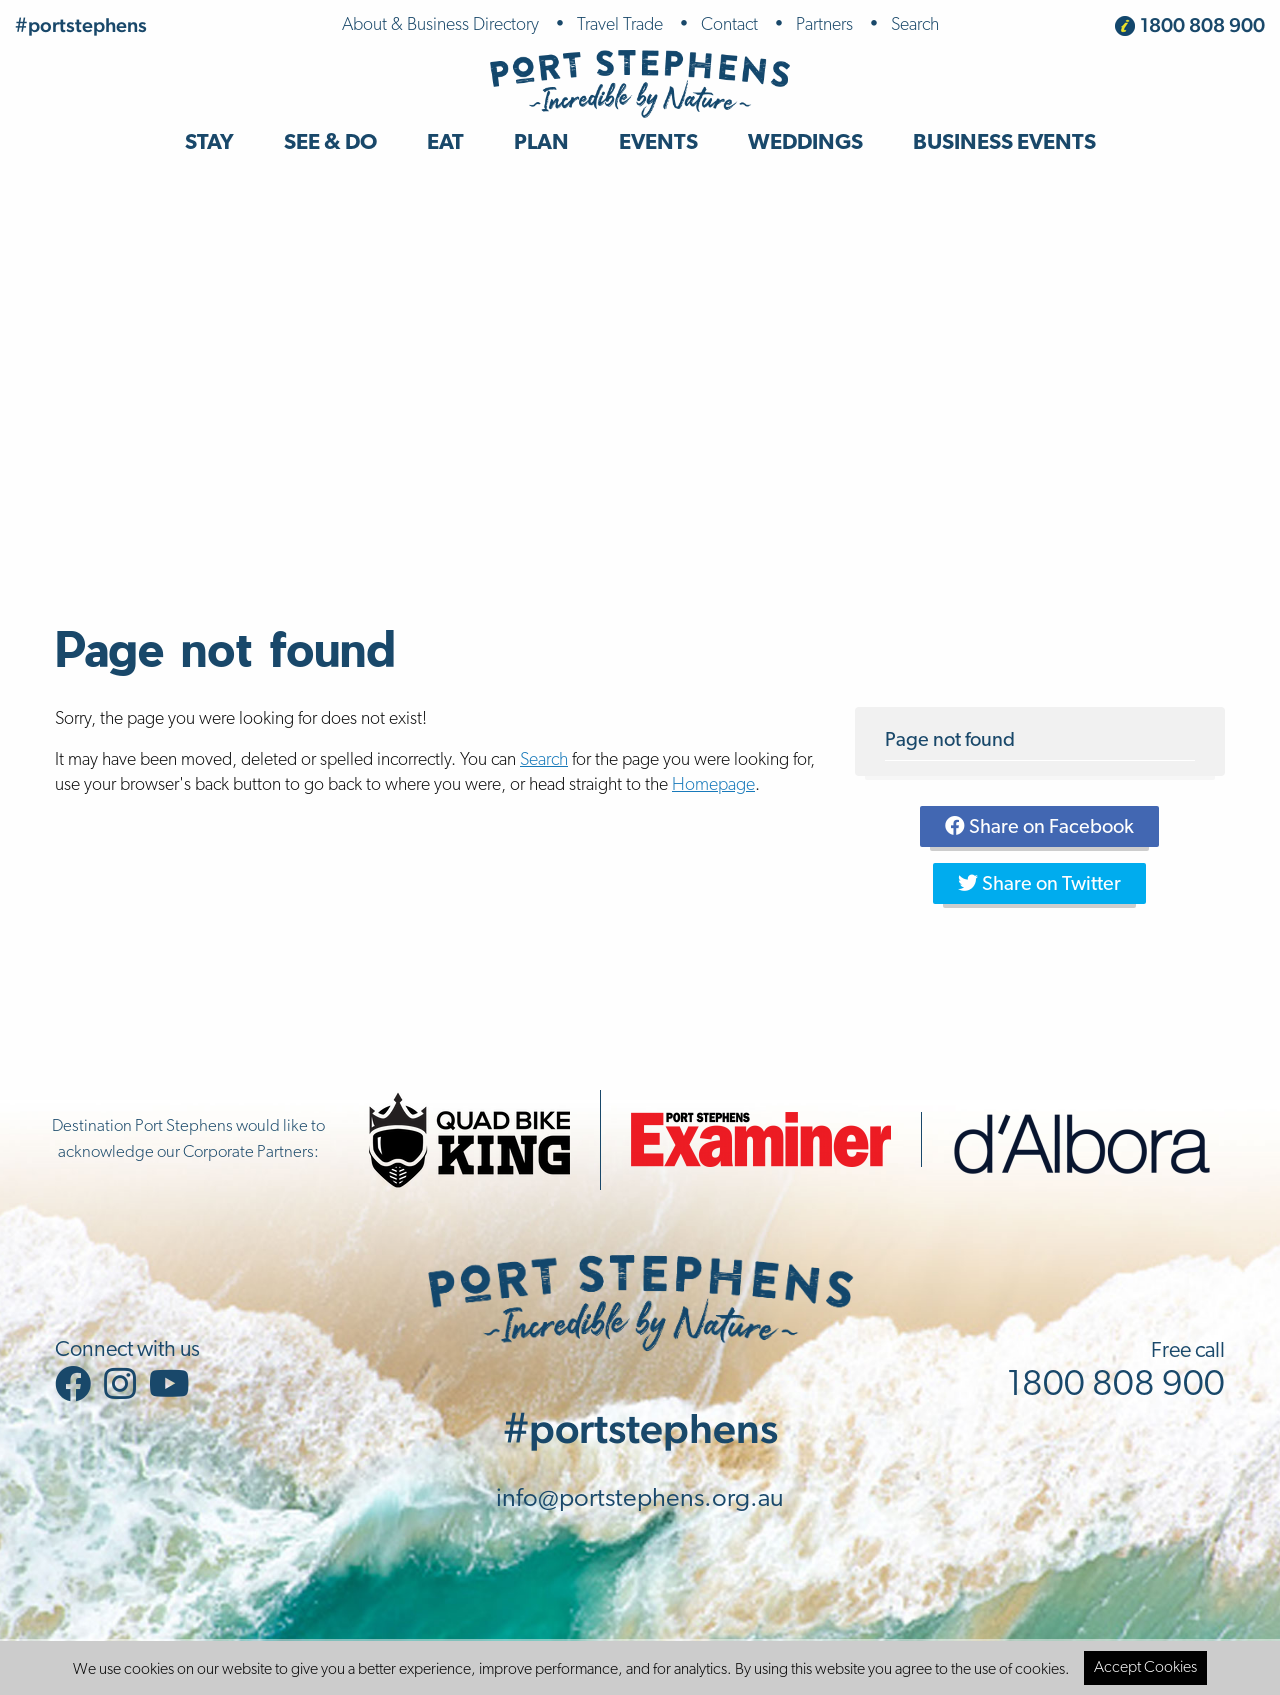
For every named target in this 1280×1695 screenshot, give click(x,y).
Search (915, 25)
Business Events (1004, 143)
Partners (824, 25)
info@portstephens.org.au (640, 1499)
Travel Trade (620, 25)
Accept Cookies (1145, 1668)
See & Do (330, 143)
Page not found (950, 741)
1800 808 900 (1202, 25)
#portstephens (81, 25)
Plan (541, 143)
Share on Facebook (1039, 827)
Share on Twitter (1039, 884)
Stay (209, 143)
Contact (729, 25)
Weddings (805, 143)
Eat (445, 143)
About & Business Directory (440, 25)
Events (658, 143)
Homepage (713, 785)
